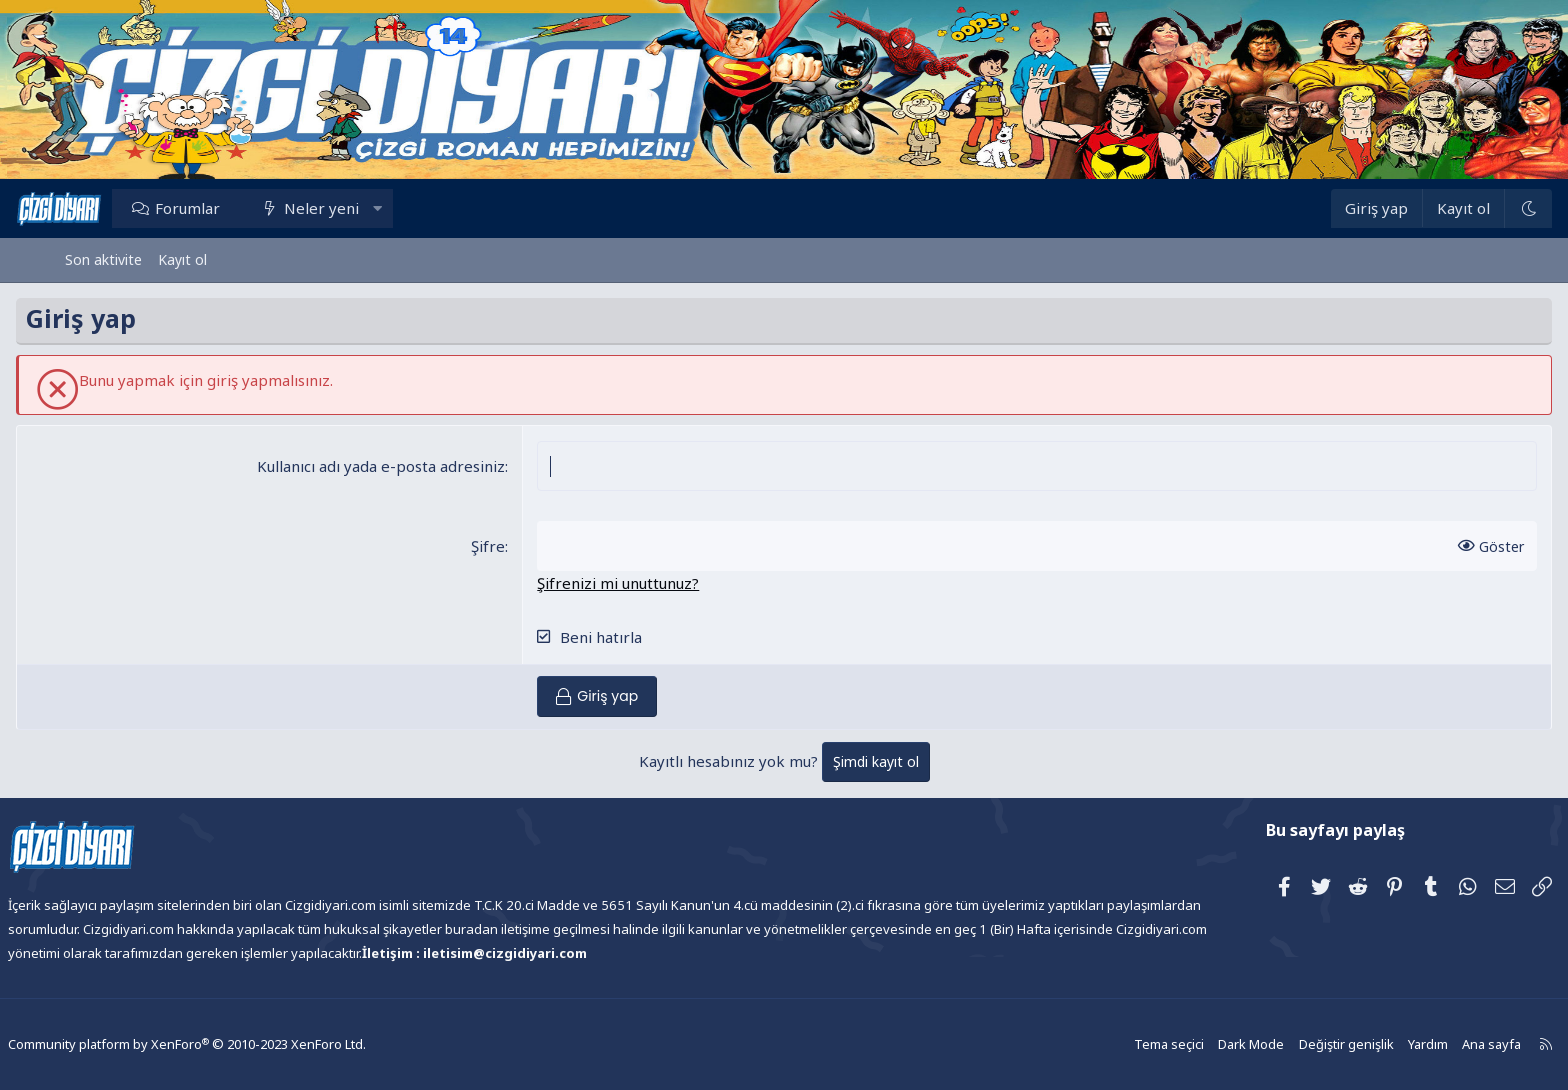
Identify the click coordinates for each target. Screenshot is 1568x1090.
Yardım (1369, 1044)
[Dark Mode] (1479, 208)
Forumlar (236, 208)
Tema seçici (1119, 1044)
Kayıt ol (182, 259)
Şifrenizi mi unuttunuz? (635, 583)
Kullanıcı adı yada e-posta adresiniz (398, 466)
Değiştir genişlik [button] (1290, 1044)
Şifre (505, 546)
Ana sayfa (1431, 1044)
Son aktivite (103, 259)
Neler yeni (370, 208)
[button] (425, 208)
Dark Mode (1199, 1044)
